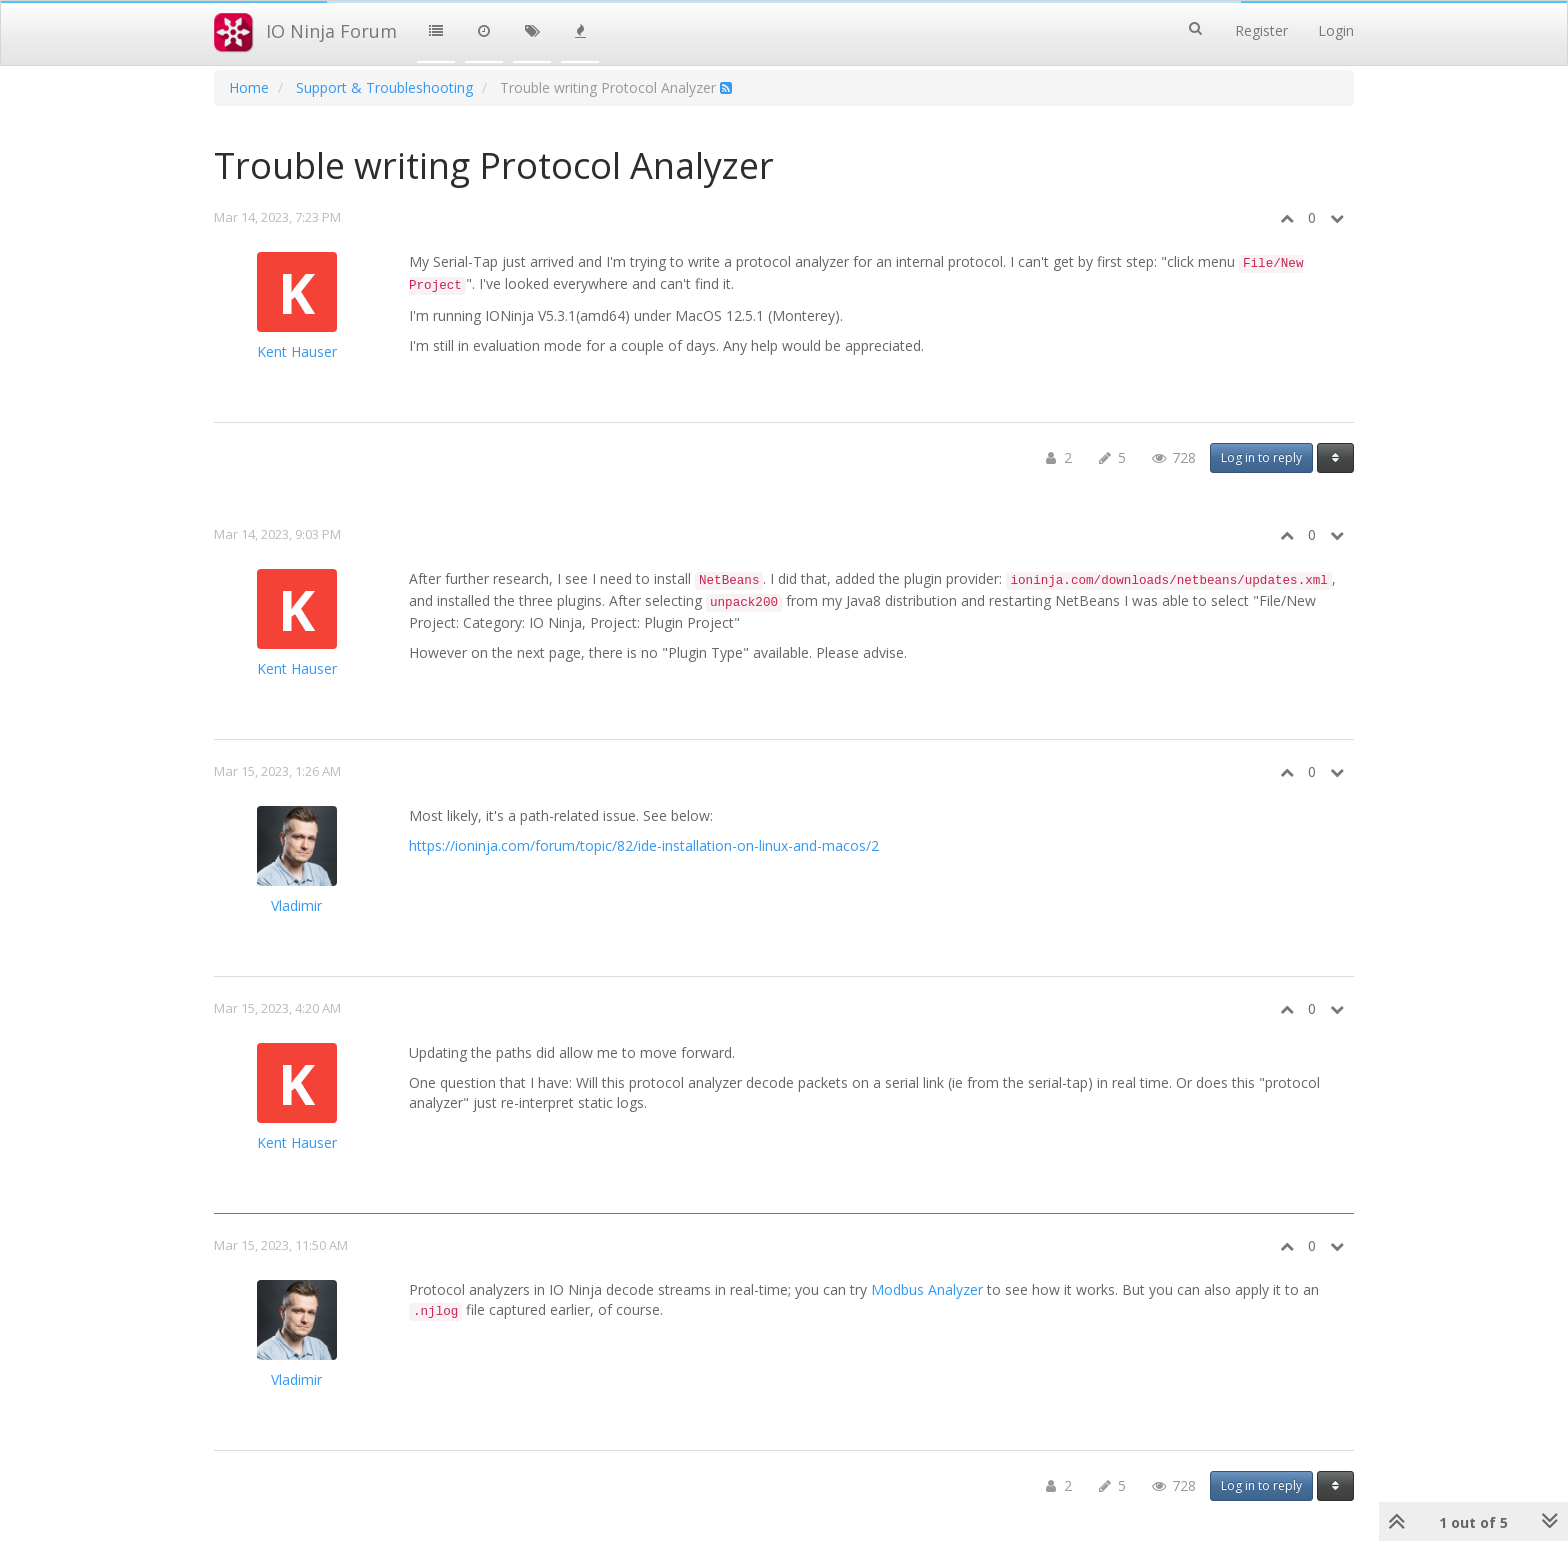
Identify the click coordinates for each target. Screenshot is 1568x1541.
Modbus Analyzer (927, 1289)
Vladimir (296, 905)
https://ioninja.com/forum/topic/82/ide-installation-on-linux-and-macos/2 (644, 845)
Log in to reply (1261, 457)
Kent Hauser (297, 351)
